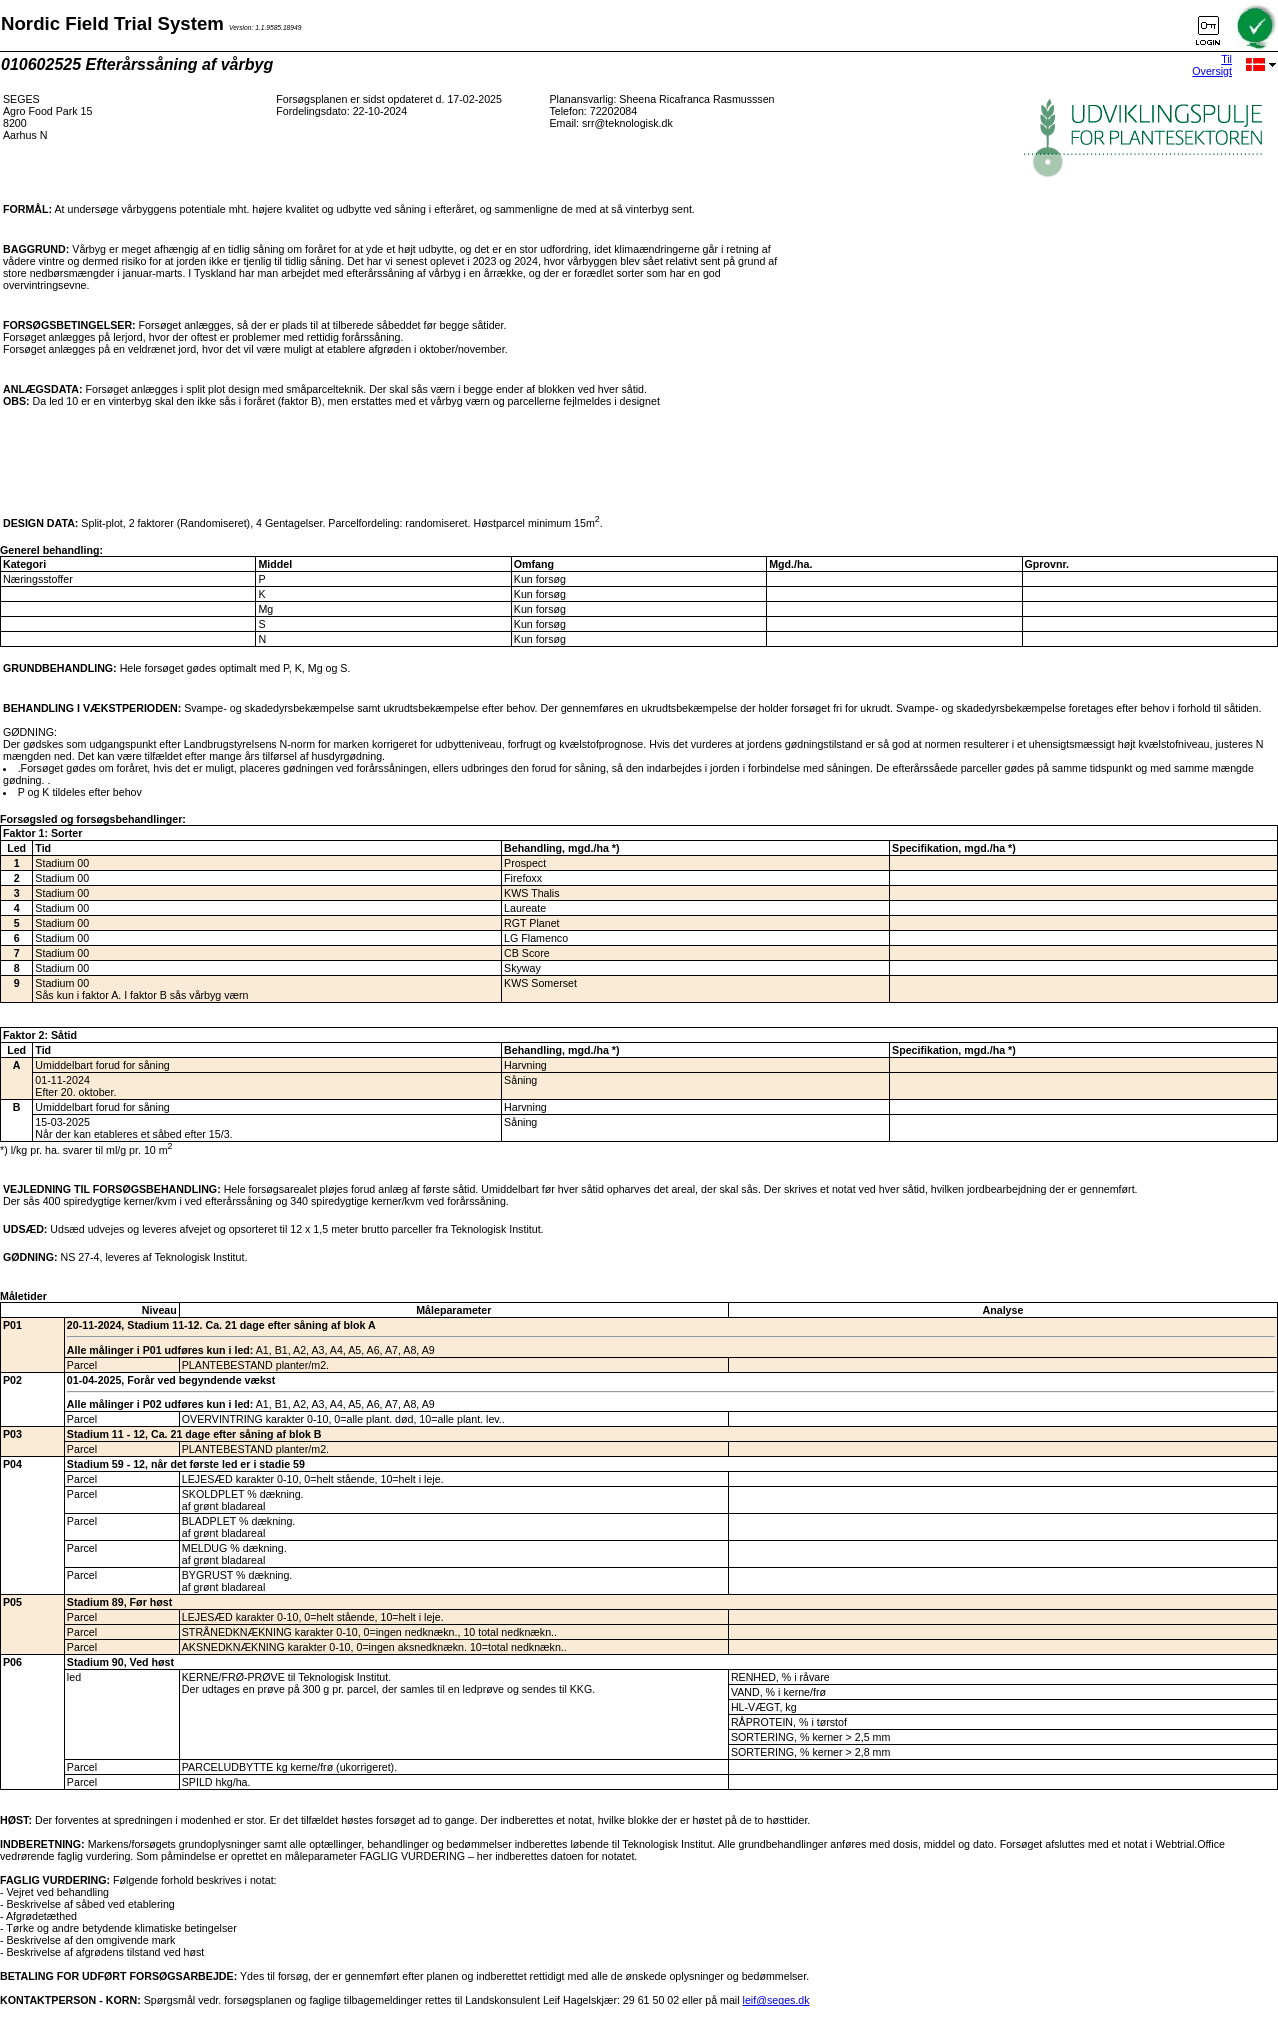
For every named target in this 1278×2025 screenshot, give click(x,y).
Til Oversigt (1212, 65)
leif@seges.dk (776, 2000)
